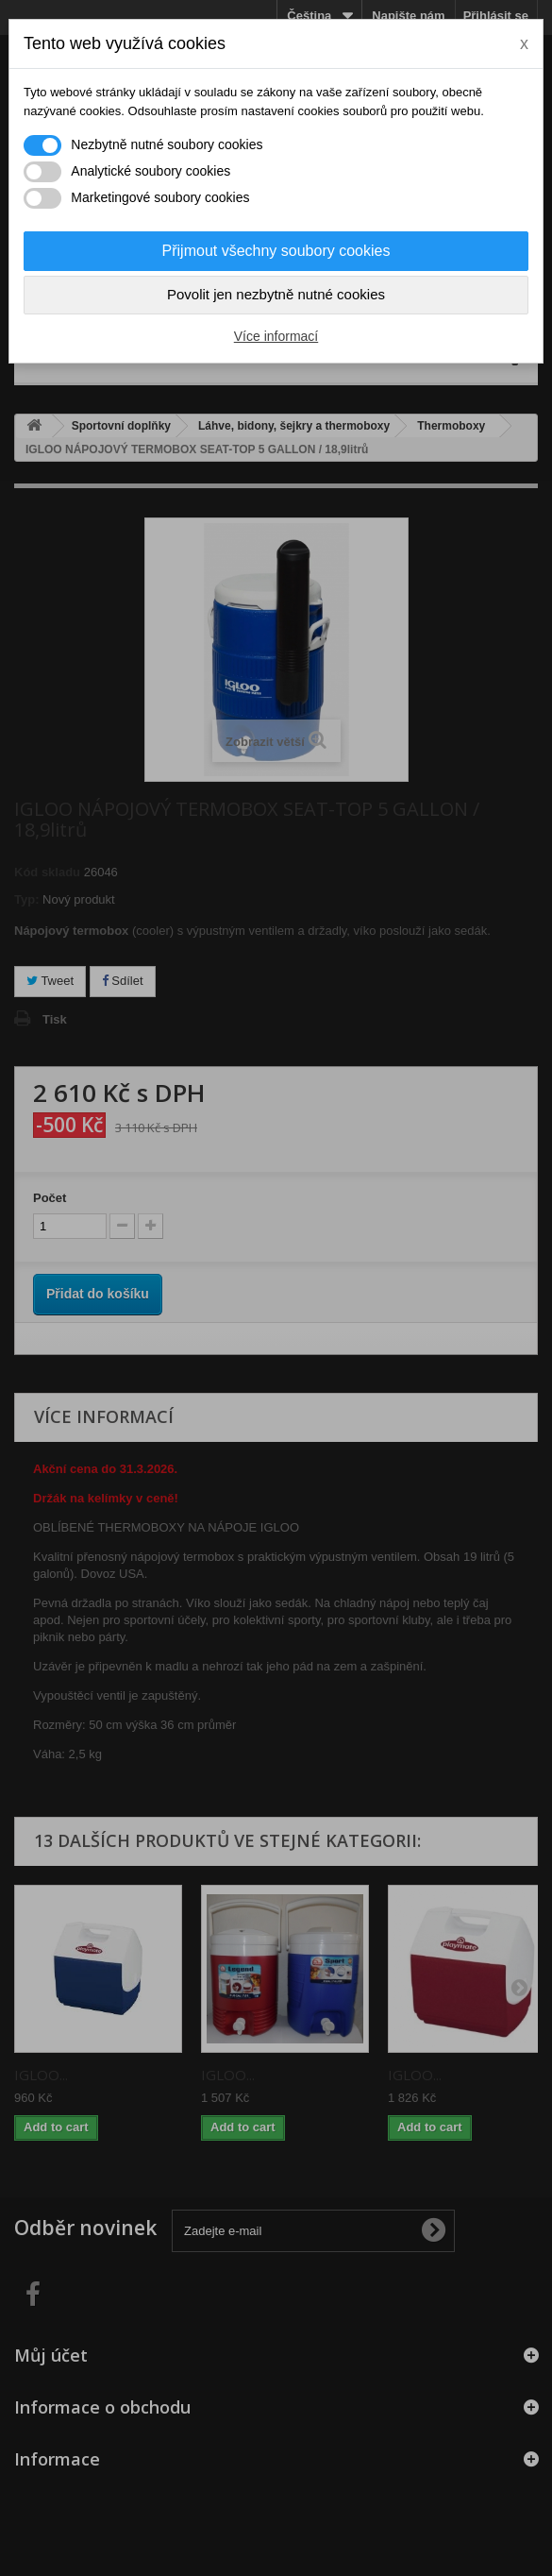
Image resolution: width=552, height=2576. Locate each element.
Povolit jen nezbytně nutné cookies (276, 294)
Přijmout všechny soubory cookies (276, 251)
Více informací (276, 336)
